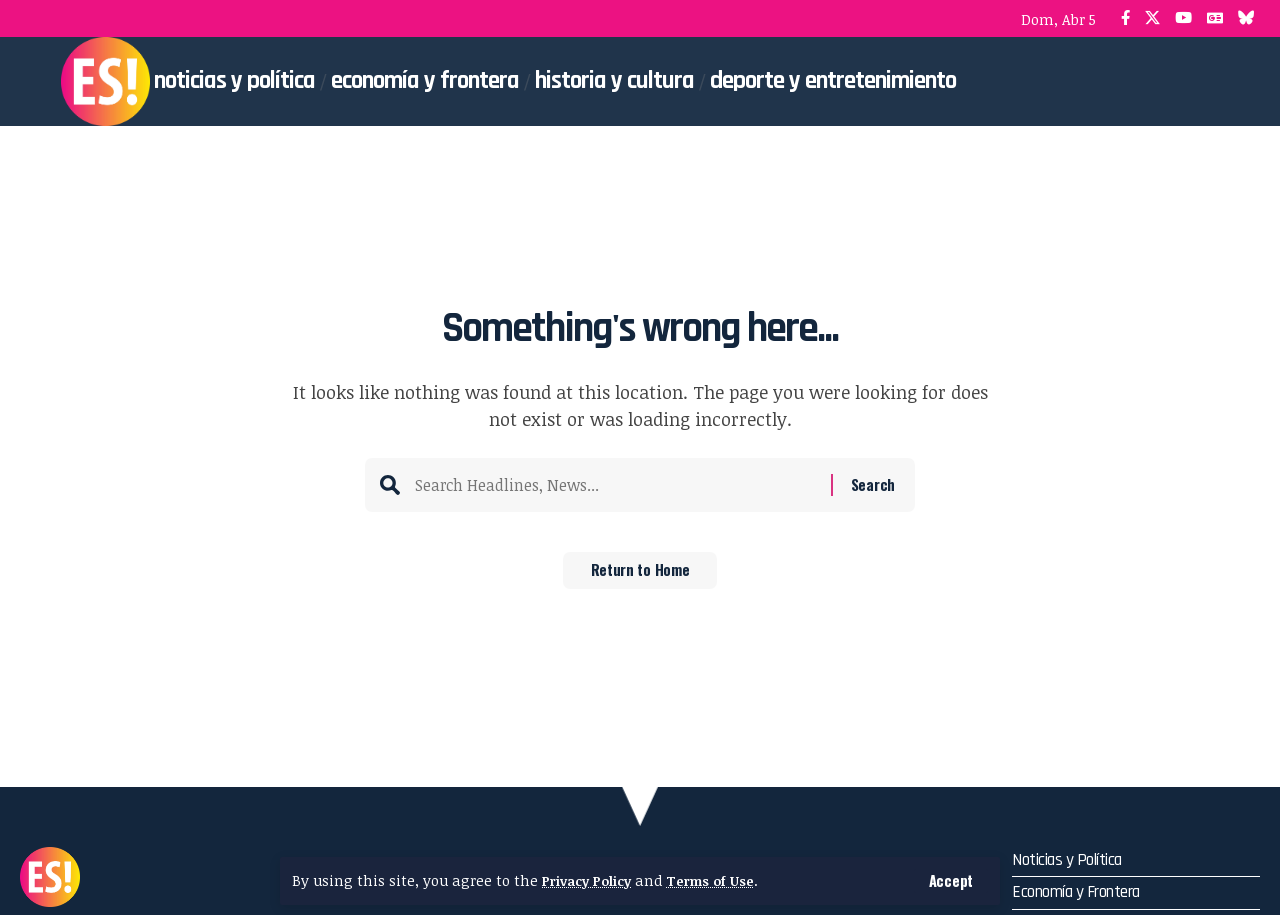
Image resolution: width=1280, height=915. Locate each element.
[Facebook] (1125, 18)
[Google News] (1215, 18)
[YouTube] (1183, 18)
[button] (950, 880)
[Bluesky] (1246, 18)
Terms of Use (723, 880)
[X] (1152, 18)
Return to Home (640, 577)
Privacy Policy (591, 880)
